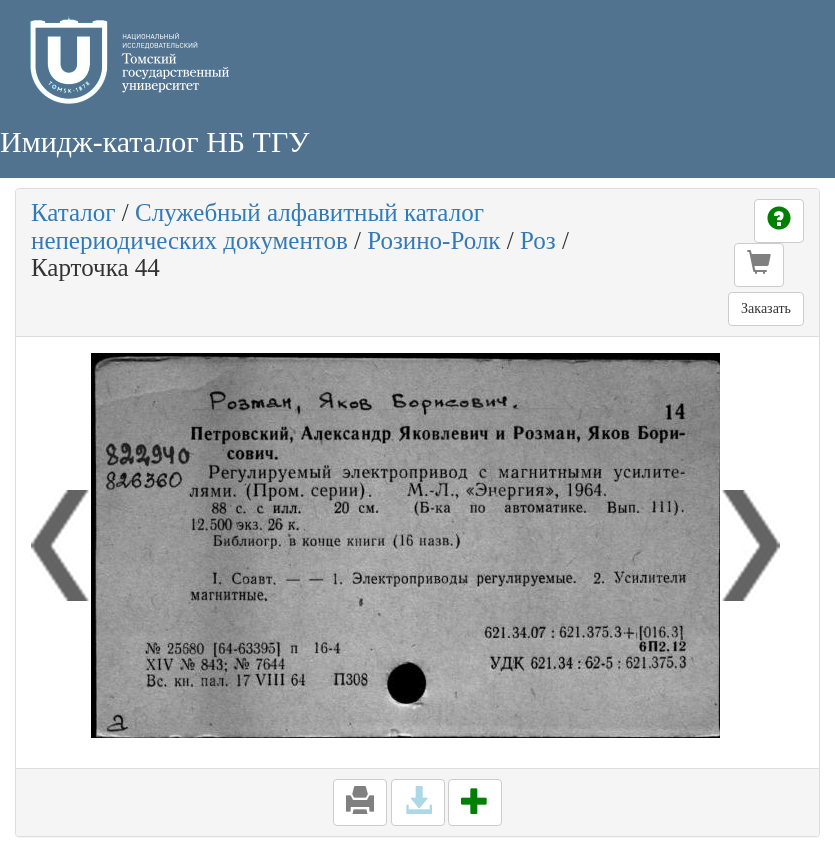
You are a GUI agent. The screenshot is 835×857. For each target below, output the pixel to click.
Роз (538, 240)
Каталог (73, 212)
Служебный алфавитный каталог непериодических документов (257, 226)
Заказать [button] (766, 308)
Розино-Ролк (433, 240)
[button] (759, 265)
